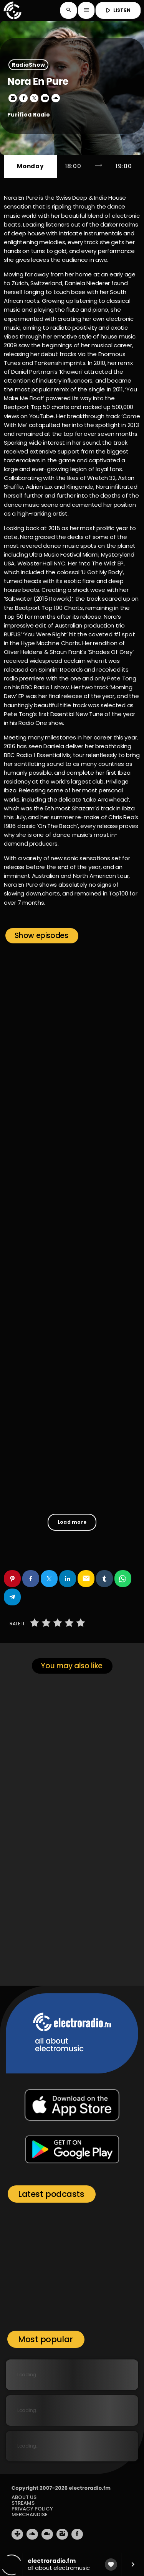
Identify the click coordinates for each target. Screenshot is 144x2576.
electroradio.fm (90, 2488)
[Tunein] (17, 2534)
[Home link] (12, 10)
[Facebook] (77, 2534)
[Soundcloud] (32, 2534)
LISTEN (117, 10)
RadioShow (28, 65)
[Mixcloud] (47, 2534)
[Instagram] (62, 2534)
